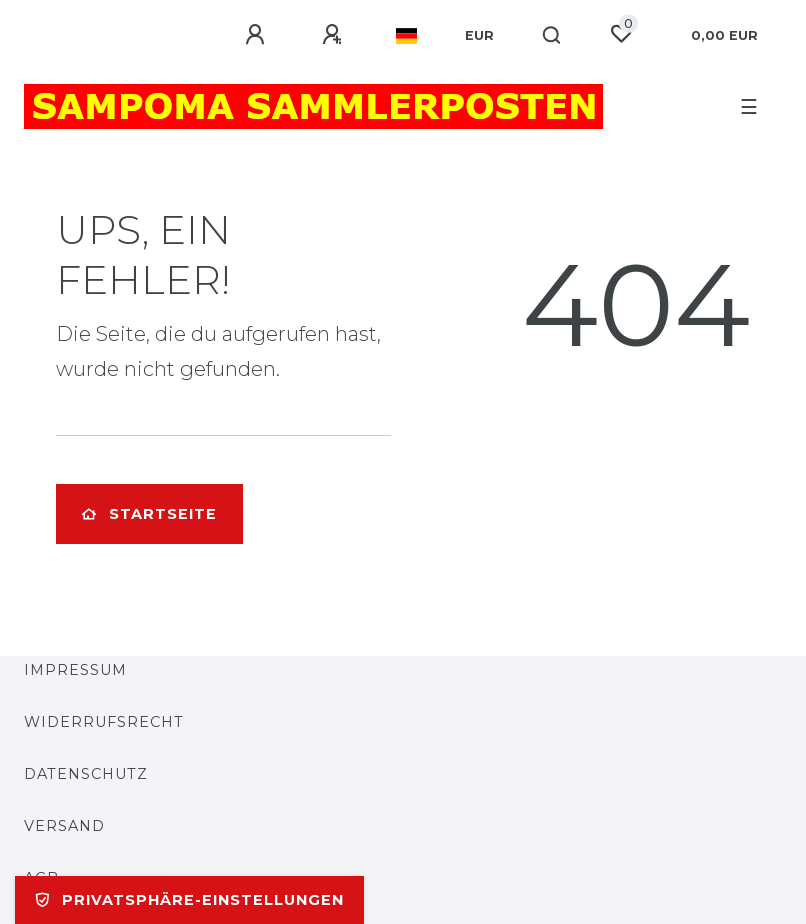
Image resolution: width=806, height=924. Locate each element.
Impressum (75, 670)
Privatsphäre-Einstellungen (189, 900)
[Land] (406, 36)
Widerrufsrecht (104, 722)
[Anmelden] (258, 35)
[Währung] (479, 36)
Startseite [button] (149, 514)
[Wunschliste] (621, 34)
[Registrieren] (335, 35)
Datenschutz (86, 774)
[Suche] (552, 36)
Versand (64, 826)
